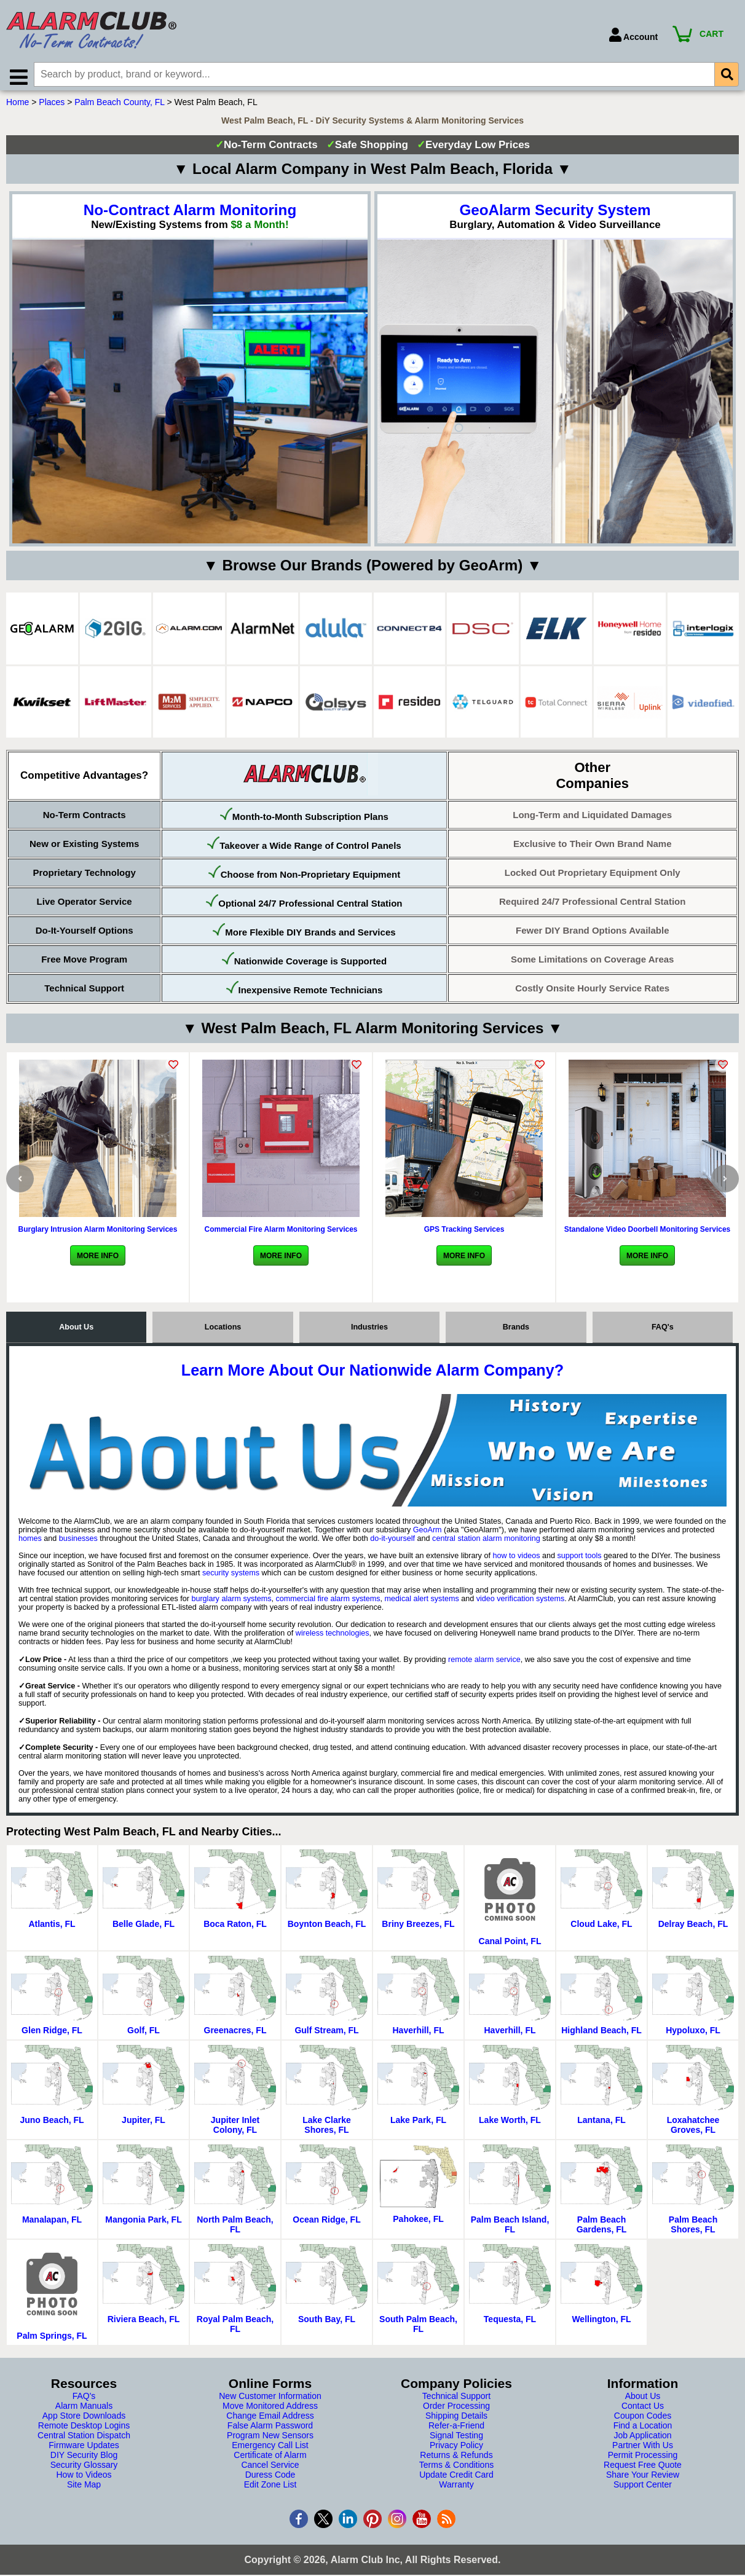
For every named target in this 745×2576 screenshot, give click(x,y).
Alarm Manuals (83, 2410)
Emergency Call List (270, 2449)
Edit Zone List (270, 2489)
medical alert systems (422, 1603)
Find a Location (642, 2430)
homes (30, 1542)
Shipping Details (456, 2420)
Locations (223, 1331)
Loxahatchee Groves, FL (693, 2129)
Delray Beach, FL (693, 1928)
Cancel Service (270, 2469)
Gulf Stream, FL (326, 2034)
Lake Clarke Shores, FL (326, 2129)
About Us (76, 1331)
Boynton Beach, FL (327, 1928)
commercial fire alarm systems (328, 1603)
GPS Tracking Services (464, 1233)
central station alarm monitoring (486, 1542)
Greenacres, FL (235, 2034)
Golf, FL (143, 2034)
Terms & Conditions (456, 2469)
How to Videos (83, 2479)
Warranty (456, 2489)
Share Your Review (642, 2479)
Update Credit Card (456, 2479)
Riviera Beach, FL (144, 2323)
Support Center (642, 2489)
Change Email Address (269, 2420)
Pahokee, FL (418, 2223)
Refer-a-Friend (456, 2430)
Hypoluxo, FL (693, 2034)
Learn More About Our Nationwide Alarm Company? (372, 1374)
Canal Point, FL (510, 1945)
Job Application (642, 2439)
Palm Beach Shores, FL (693, 2229)
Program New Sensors (270, 2439)
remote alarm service (484, 1664)
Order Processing (456, 2410)
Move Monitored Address (270, 2410)
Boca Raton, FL (235, 1928)
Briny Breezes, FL (418, 1928)
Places (52, 106)
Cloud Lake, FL (601, 1928)
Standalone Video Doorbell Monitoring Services (647, 1233)
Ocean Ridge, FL (326, 2224)
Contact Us (642, 2410)
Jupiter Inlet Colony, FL (235, 2129)
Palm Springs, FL (52, 2340)
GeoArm (427, 1534)
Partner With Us (642, 2449)
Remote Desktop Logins (84, 2430)
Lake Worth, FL (510, 2124)
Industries (369, 1331)
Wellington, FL (601, 2323)
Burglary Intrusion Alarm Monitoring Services (98, 1233)
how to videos (516, 1560)
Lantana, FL (601, 2124)
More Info (98, 1260)
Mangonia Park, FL (143, 2224)
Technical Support (456, 2400)
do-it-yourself (392, 1542)
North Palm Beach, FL (235, 2229)
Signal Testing (456, 2439)
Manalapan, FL (52, 2224)
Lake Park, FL (418, 2124)
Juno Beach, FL (52, 2124)
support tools (579, 1560)
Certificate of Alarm (270, 2459)
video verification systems (520, 1603)
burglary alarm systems (231, 1603)
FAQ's (663, 1331)
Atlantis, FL (51, 1928)
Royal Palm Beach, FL (235, 2328)
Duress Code (270, 2479)
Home (17, 106)
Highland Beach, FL (601, 2034)
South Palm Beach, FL (418, 2328)
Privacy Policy (456, 2449)
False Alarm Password (270, 2430)
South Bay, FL (326, 2323)
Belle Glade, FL (143, 1928)
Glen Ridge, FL (52, 2034)
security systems (230, 1577)
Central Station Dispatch (83, 2439)
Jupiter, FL (143, 2124)
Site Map (84, 2489)
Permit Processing (643, 2459)
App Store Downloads (83, 2420)
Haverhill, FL (418, 2034)
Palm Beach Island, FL (510, 2229)
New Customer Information (270, 2400)
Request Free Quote (643, 2469)
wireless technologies (332, 1637)
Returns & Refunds (456, 2459)
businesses (78, 1542)
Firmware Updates (84, 2449)
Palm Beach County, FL (119, 106)
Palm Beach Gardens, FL (602, 2229)
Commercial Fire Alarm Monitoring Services (281, 1233)
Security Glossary (84, 2469)
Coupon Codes (642, 2420)
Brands (516, 1331)
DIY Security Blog (83, 2459)
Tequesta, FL (510, 2323)
